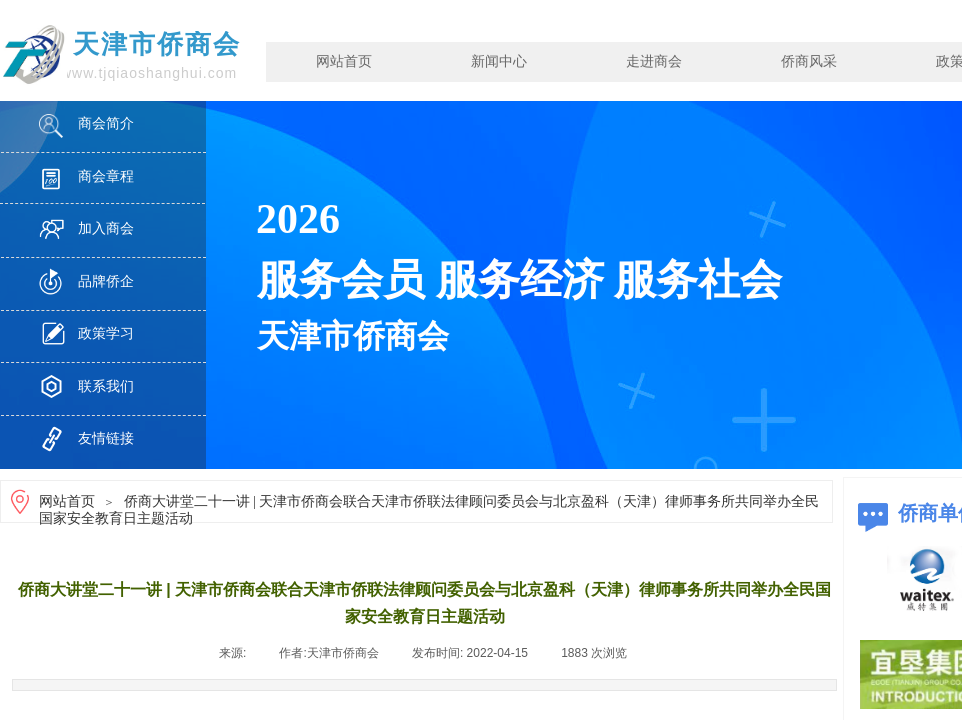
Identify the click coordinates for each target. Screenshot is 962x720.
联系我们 (106, 386)
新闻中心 (499, 61)
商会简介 (106, 123)
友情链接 (106, 438)
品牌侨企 (106, 281)
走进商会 (654, 61)
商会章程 (106, 176)
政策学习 (106, 333)
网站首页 (344, 61)
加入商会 (106, 228)
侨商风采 (809, 61)
